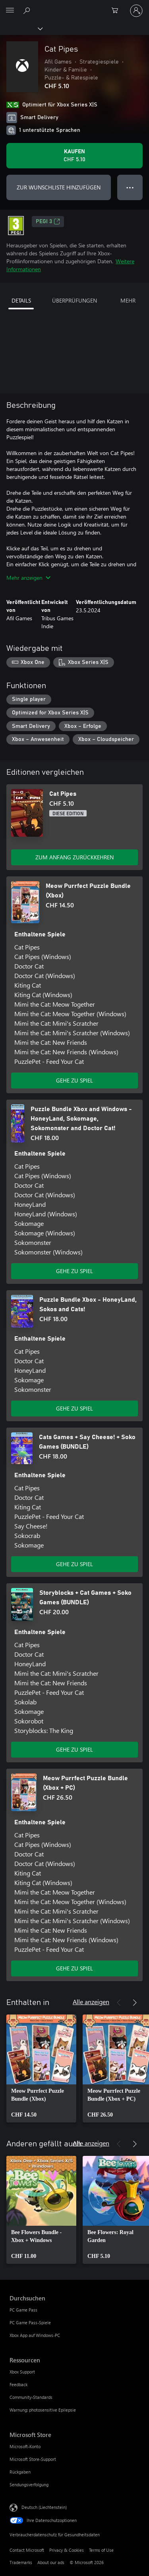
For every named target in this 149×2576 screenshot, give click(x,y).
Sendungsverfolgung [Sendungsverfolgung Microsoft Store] (29, 2484)
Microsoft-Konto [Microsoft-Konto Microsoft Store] (25, 2446)
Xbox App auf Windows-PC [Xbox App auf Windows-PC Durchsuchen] (35, 2335)
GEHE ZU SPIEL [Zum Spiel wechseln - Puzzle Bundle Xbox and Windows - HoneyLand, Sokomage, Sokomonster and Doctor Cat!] (74, 1271)
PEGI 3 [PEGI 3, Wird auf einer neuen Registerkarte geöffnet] (48, 221)
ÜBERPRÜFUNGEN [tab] (74, 300)
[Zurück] (119, 2002)
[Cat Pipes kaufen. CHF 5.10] (74, 155)
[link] (41, 2068)
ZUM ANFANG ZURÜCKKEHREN (74, 857)
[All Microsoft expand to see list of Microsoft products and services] (9, 10)
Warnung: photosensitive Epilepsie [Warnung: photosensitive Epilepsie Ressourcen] (43, 2409)
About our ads (50, 2562)
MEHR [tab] (127, 300)
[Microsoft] (74, 6)
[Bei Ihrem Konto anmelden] (136, 10)
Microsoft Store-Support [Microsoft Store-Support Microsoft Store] (33, 2459)
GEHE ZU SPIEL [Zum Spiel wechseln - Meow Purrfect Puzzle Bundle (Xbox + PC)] (74, 1968)
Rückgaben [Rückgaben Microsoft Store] (20, 2471)
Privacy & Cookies (66, 2550)
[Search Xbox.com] (28, 10)
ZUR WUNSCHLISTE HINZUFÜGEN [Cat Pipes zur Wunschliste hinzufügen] (59, 187)
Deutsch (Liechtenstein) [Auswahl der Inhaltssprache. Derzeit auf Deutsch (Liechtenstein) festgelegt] (44, 2507)
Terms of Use (101, 2550)
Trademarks (21, 2562)
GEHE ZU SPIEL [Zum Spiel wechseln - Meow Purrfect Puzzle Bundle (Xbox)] (74, 1080)
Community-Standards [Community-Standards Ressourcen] (31, 2397)
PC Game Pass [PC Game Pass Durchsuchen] (23, 2309)
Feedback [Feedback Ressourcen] (18, 2384)
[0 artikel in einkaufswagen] (117, 10)
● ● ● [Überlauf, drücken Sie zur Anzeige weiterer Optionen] (130, 187)
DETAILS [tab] (21, 300)
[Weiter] (135, 2002)
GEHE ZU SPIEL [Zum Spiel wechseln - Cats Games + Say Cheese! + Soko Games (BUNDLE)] (74, 1564)
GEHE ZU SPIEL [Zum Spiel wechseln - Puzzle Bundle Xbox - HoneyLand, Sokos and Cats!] (74, 1408)
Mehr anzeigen (28, 577)
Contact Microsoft (27, 2550)
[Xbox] (21, 28)
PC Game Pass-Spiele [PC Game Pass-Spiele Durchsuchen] (30, 2322)
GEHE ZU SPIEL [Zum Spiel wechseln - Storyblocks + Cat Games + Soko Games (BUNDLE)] (74, 1749)
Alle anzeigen (91, 2001)
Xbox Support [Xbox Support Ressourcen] (22, 2371)
